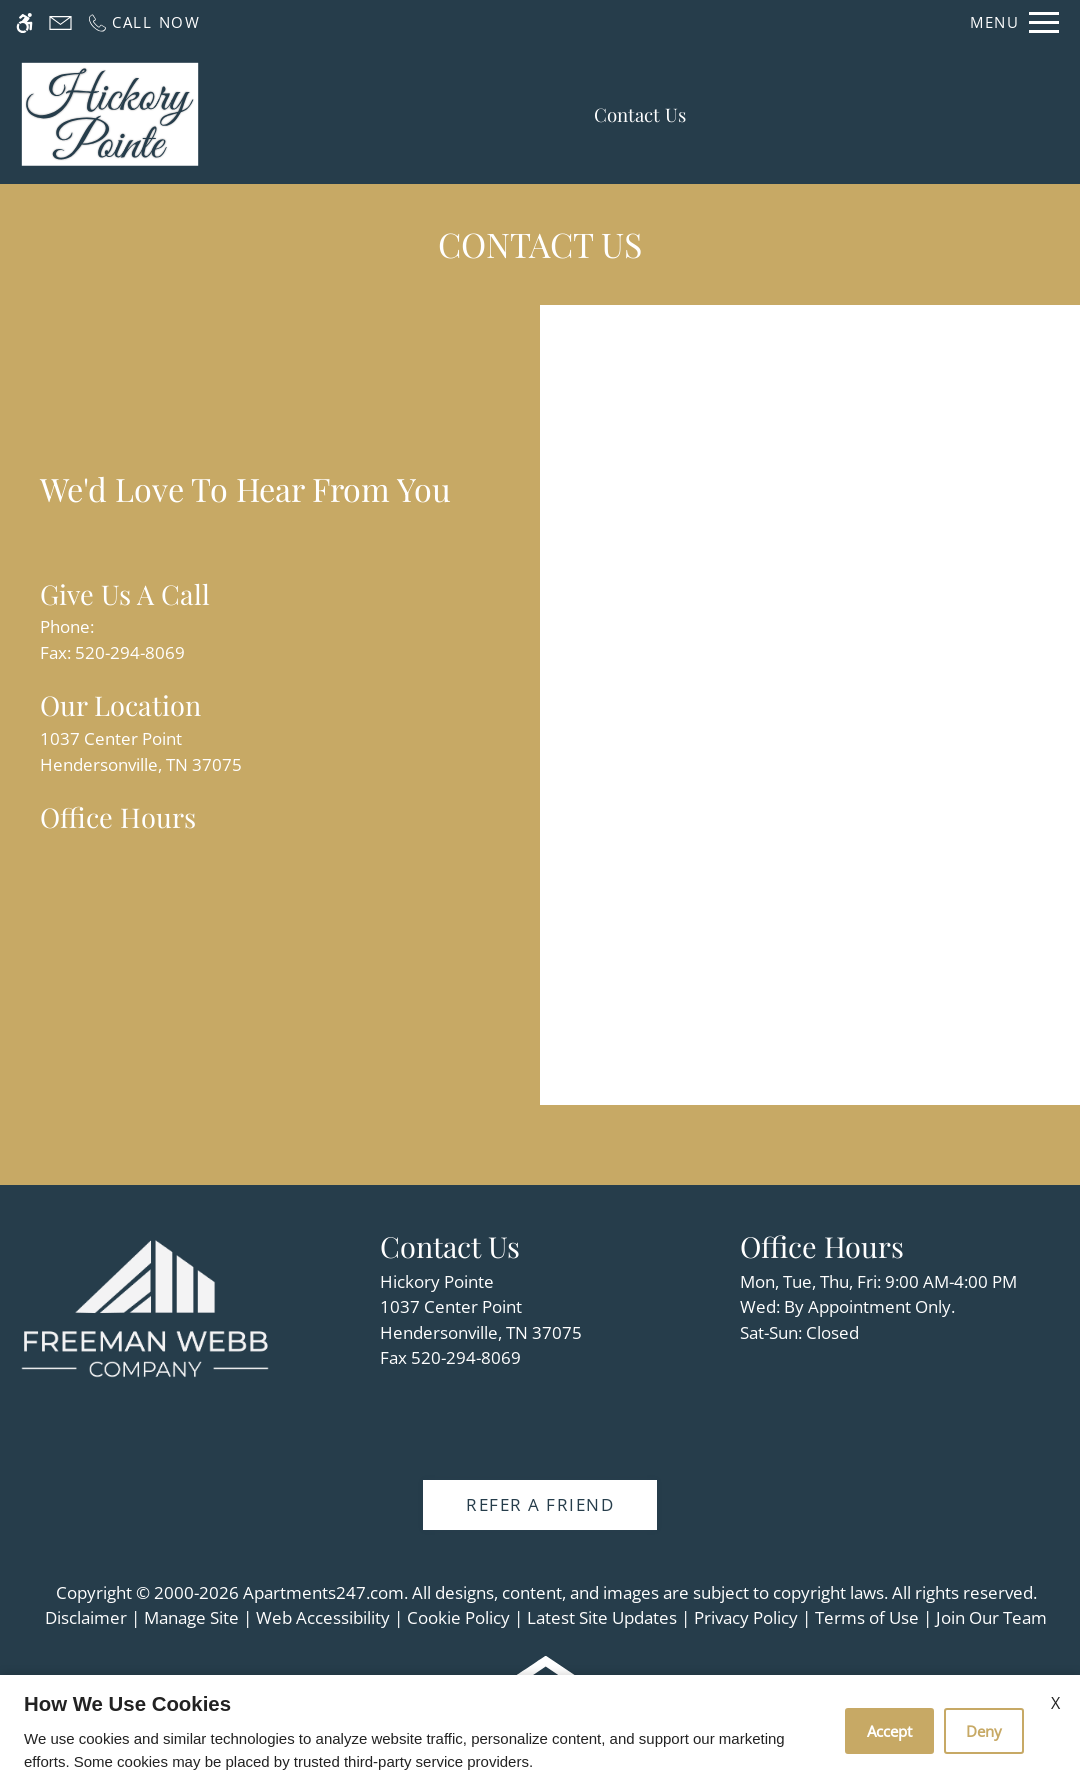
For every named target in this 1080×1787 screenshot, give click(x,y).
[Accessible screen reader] (24, 22)
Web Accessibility (323, 1617)
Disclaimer (86, 1617)
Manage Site (191, 1617)
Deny (984, 1731)
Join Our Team (991, 1617)
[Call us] (143, 22)
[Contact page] (60, 22)
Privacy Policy (746, 1617)
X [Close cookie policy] (1055, 1703)
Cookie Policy (458, 1617)
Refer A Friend (540, 1504)
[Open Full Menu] (1014, 22)
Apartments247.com (323, 1592)
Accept (889, 1731)
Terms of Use (867, 1617)
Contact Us (640, 114)
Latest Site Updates (602, 1617)
